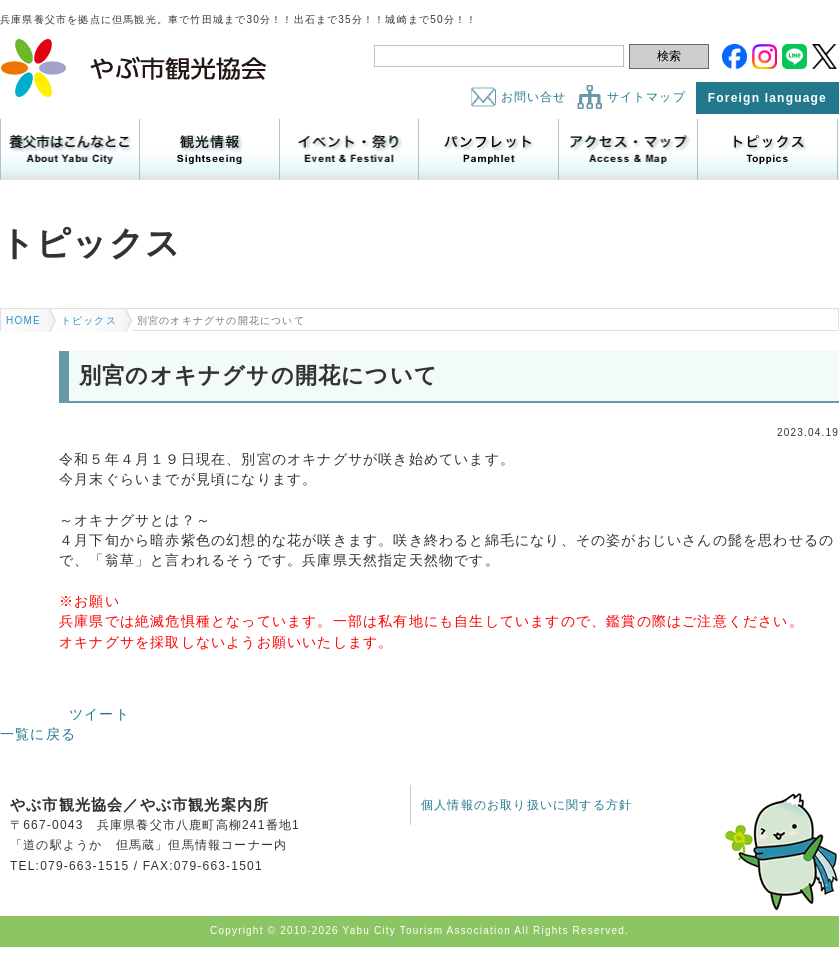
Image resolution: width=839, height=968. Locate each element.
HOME (23, 320)
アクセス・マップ (628, 149)
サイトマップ (646, 97)
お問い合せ (534, 97)
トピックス (767, 149)
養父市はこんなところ (70, 149)
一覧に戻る (38, 734)
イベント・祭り (349, 149)
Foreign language (767, 98)
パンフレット (488, 149)
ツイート (99, 714)
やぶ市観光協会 (134, 68)
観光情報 (209, 149)
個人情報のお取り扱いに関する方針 (526, 805)
